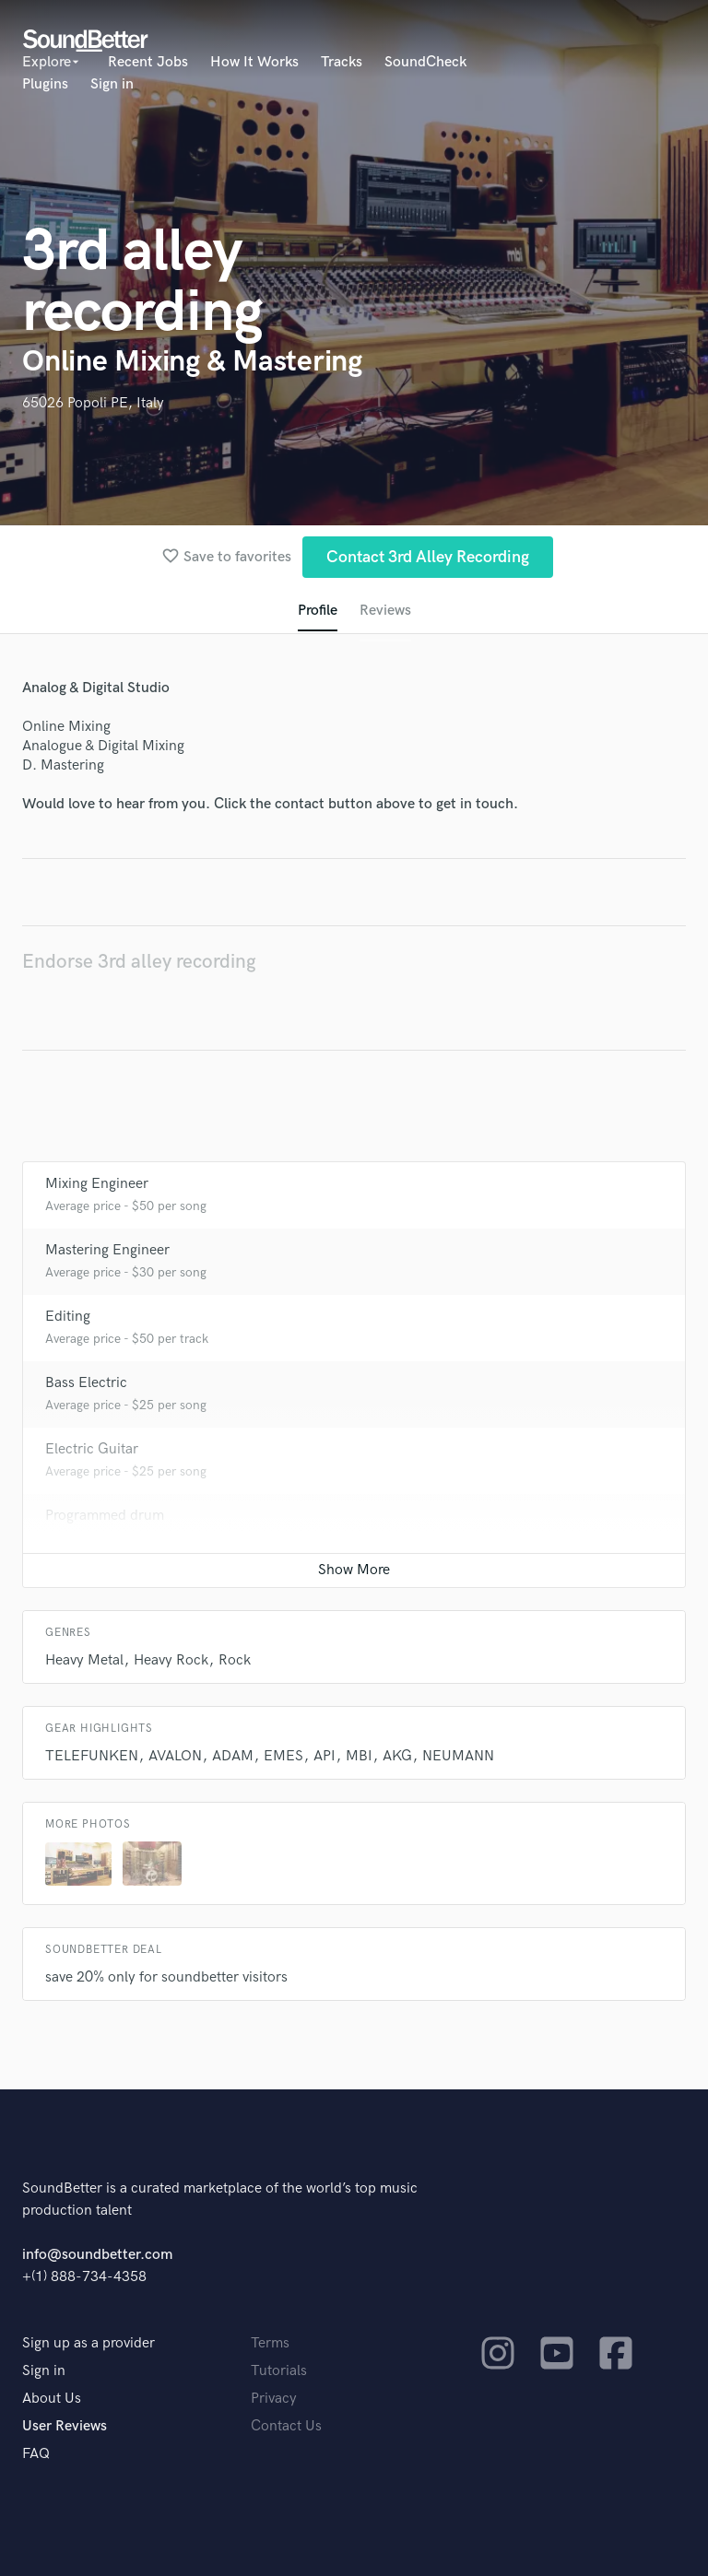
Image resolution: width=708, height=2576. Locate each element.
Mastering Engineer (107, 1250)
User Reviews (64, 2426)
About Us (51, 2398)
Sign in (112, 84)
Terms (270, 2343)
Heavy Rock (171, 1660)
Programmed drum (104, 1515)
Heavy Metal (84, 1660)
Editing (67, 1316)
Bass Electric (86, 1383)
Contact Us (286, 2426)
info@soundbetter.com (97, 2255)
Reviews (385, 610)
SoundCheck (425, 62)
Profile (317, 610)
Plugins (45, 84)
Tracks (341, 62)
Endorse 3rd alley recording (139, 961)
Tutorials (279, 2371)
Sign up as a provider (88, 2343)
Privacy (274, 2398)
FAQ (36, 2454)
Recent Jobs (148, 62)
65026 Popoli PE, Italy (93, 403)
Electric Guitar (91, 1449)
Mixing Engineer (96, 1184)
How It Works (254, 62)
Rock (234, 1660)
